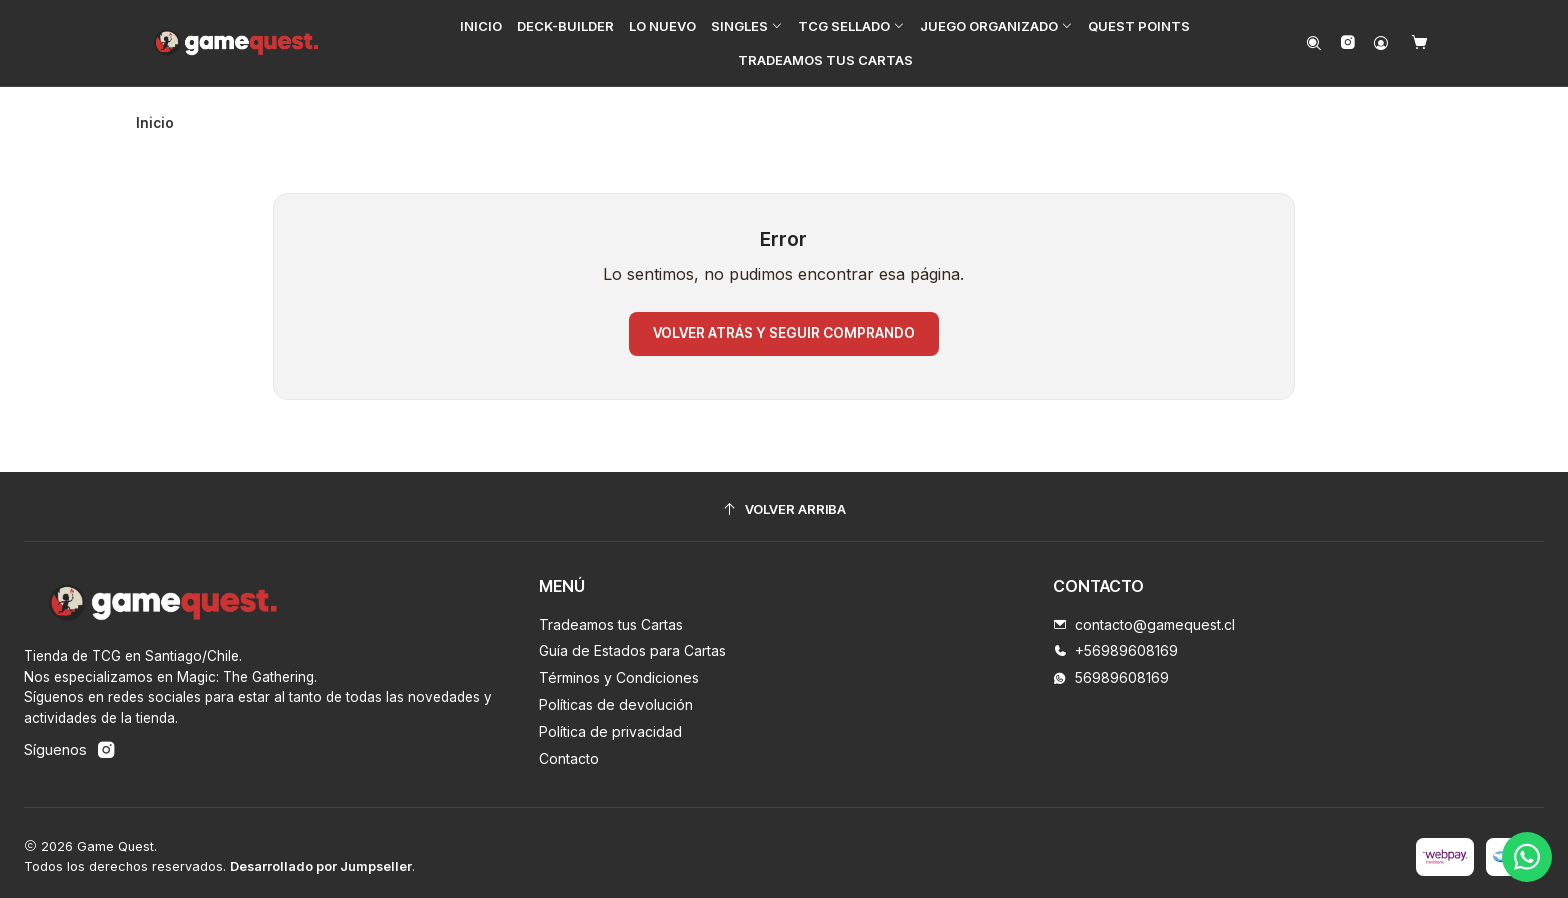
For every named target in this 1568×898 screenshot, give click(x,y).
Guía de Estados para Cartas (632, 642)
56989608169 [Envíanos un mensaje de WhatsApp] (1111, 669)
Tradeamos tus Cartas (611, 616)
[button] (748, 26)
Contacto (569, 750)
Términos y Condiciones (619, 669)
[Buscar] (1314, 43)
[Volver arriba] (784, 501)
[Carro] (1419, 43)
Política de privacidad (610, 723)
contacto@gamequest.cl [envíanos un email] (1144, 616)
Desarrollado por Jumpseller (321, 858)
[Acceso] (1381, 43)
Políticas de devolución (616, 696)
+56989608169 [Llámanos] (1115, 642)
